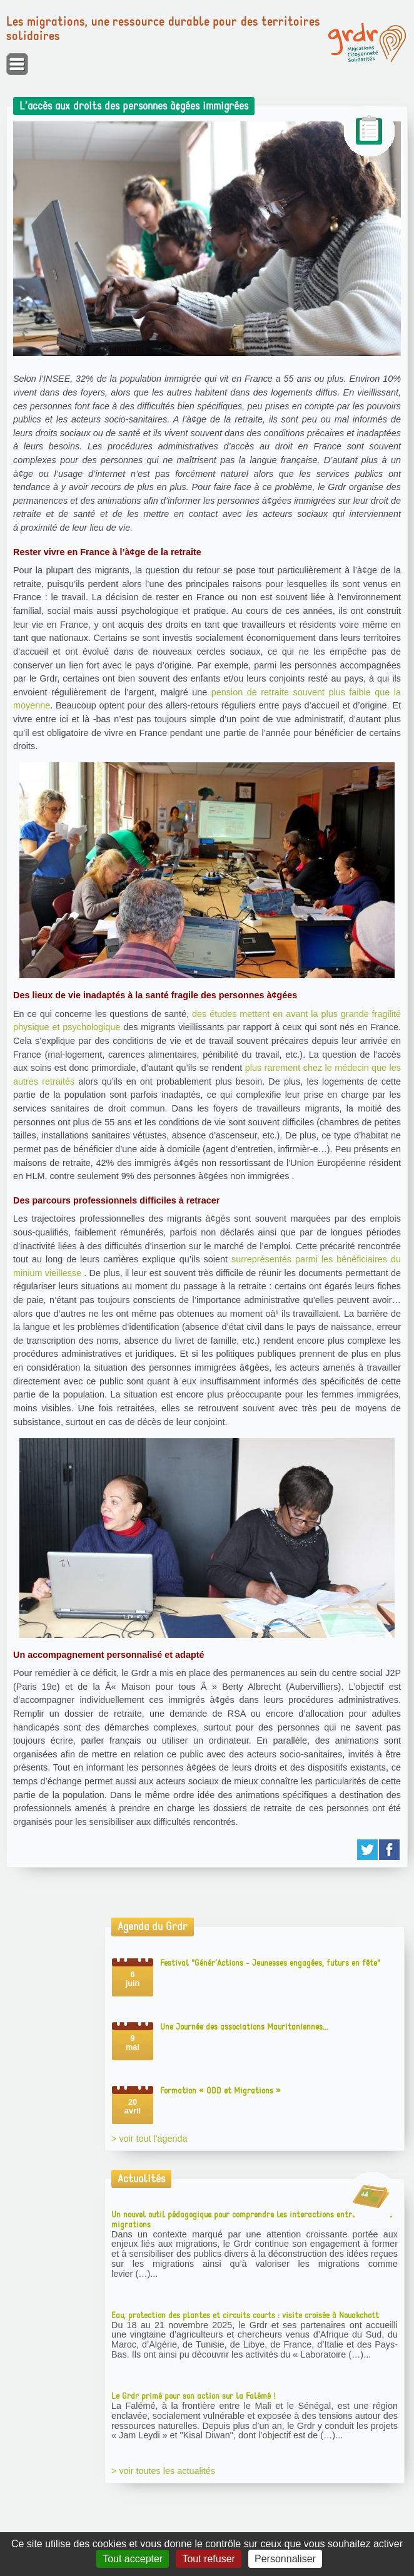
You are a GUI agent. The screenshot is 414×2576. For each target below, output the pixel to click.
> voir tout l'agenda (149, 2139)
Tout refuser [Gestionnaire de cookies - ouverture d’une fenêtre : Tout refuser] (208, 2558)
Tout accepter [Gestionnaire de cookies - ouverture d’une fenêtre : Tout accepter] (133, 2558)
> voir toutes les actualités (163, 2471)
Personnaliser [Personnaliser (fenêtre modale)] (285, 2558)
